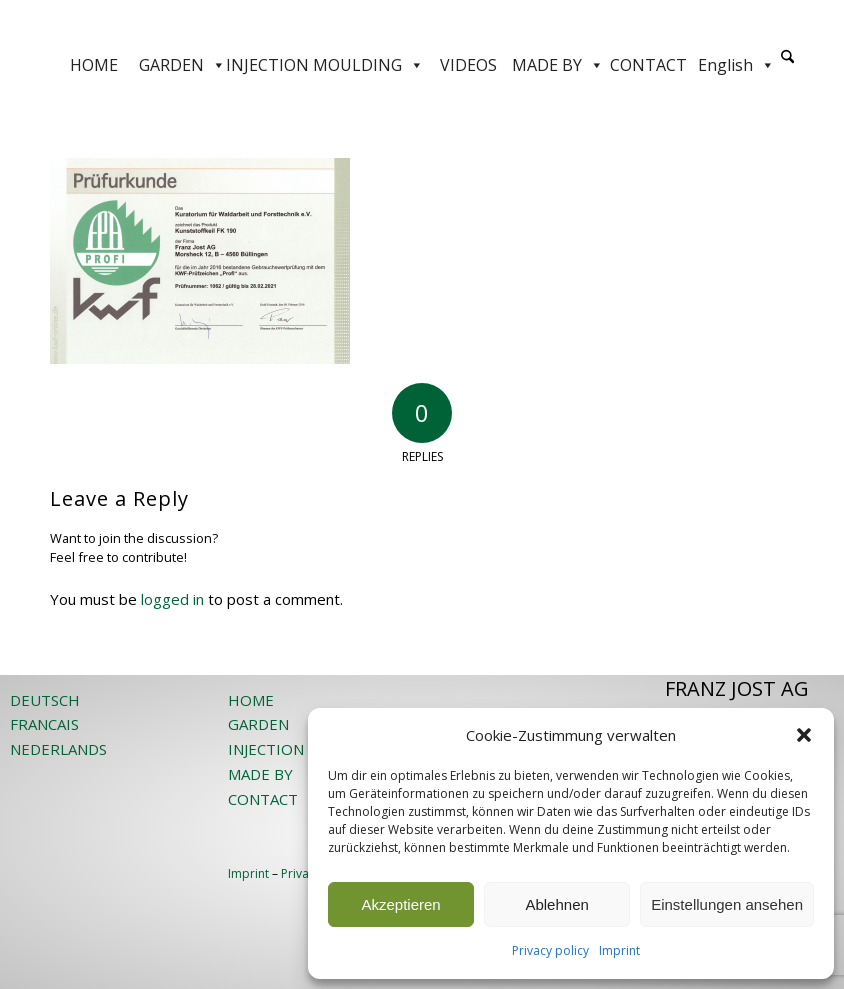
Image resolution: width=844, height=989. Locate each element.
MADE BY (558, 65)
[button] (804, 735)
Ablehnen (556, 904)
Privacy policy (550, 950)
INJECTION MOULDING (325, 65)
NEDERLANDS (58, 749)
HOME (94, 65)
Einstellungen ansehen (727, 904)
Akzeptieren (400, 904)
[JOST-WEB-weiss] (422, 22)
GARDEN (182, 65)
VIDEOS (468, 65)
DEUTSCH (45, 700)
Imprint (619, 950)
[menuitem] (787, 65)
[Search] (787, 57)
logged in (172, 599)
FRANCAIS (44, 724)
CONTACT (648, 65)
